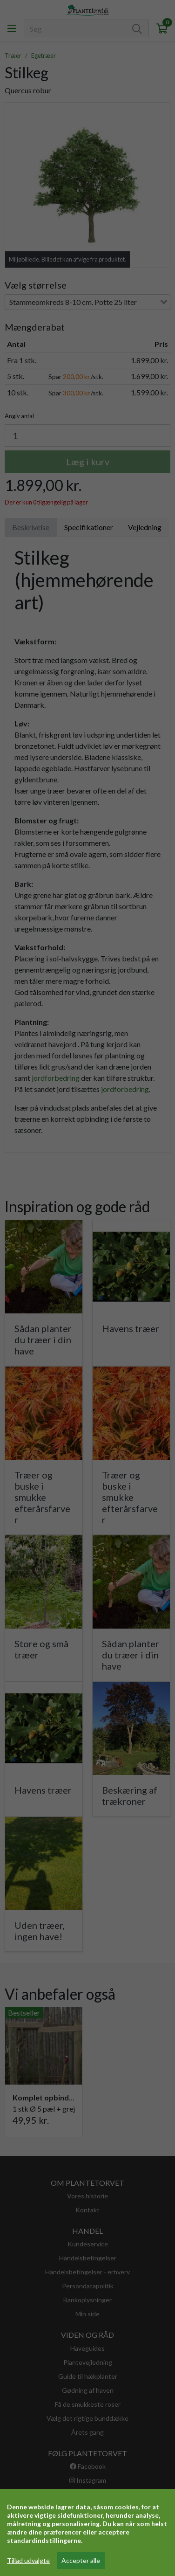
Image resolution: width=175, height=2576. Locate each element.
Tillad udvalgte (28, 2560)
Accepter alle (80, 2560)
